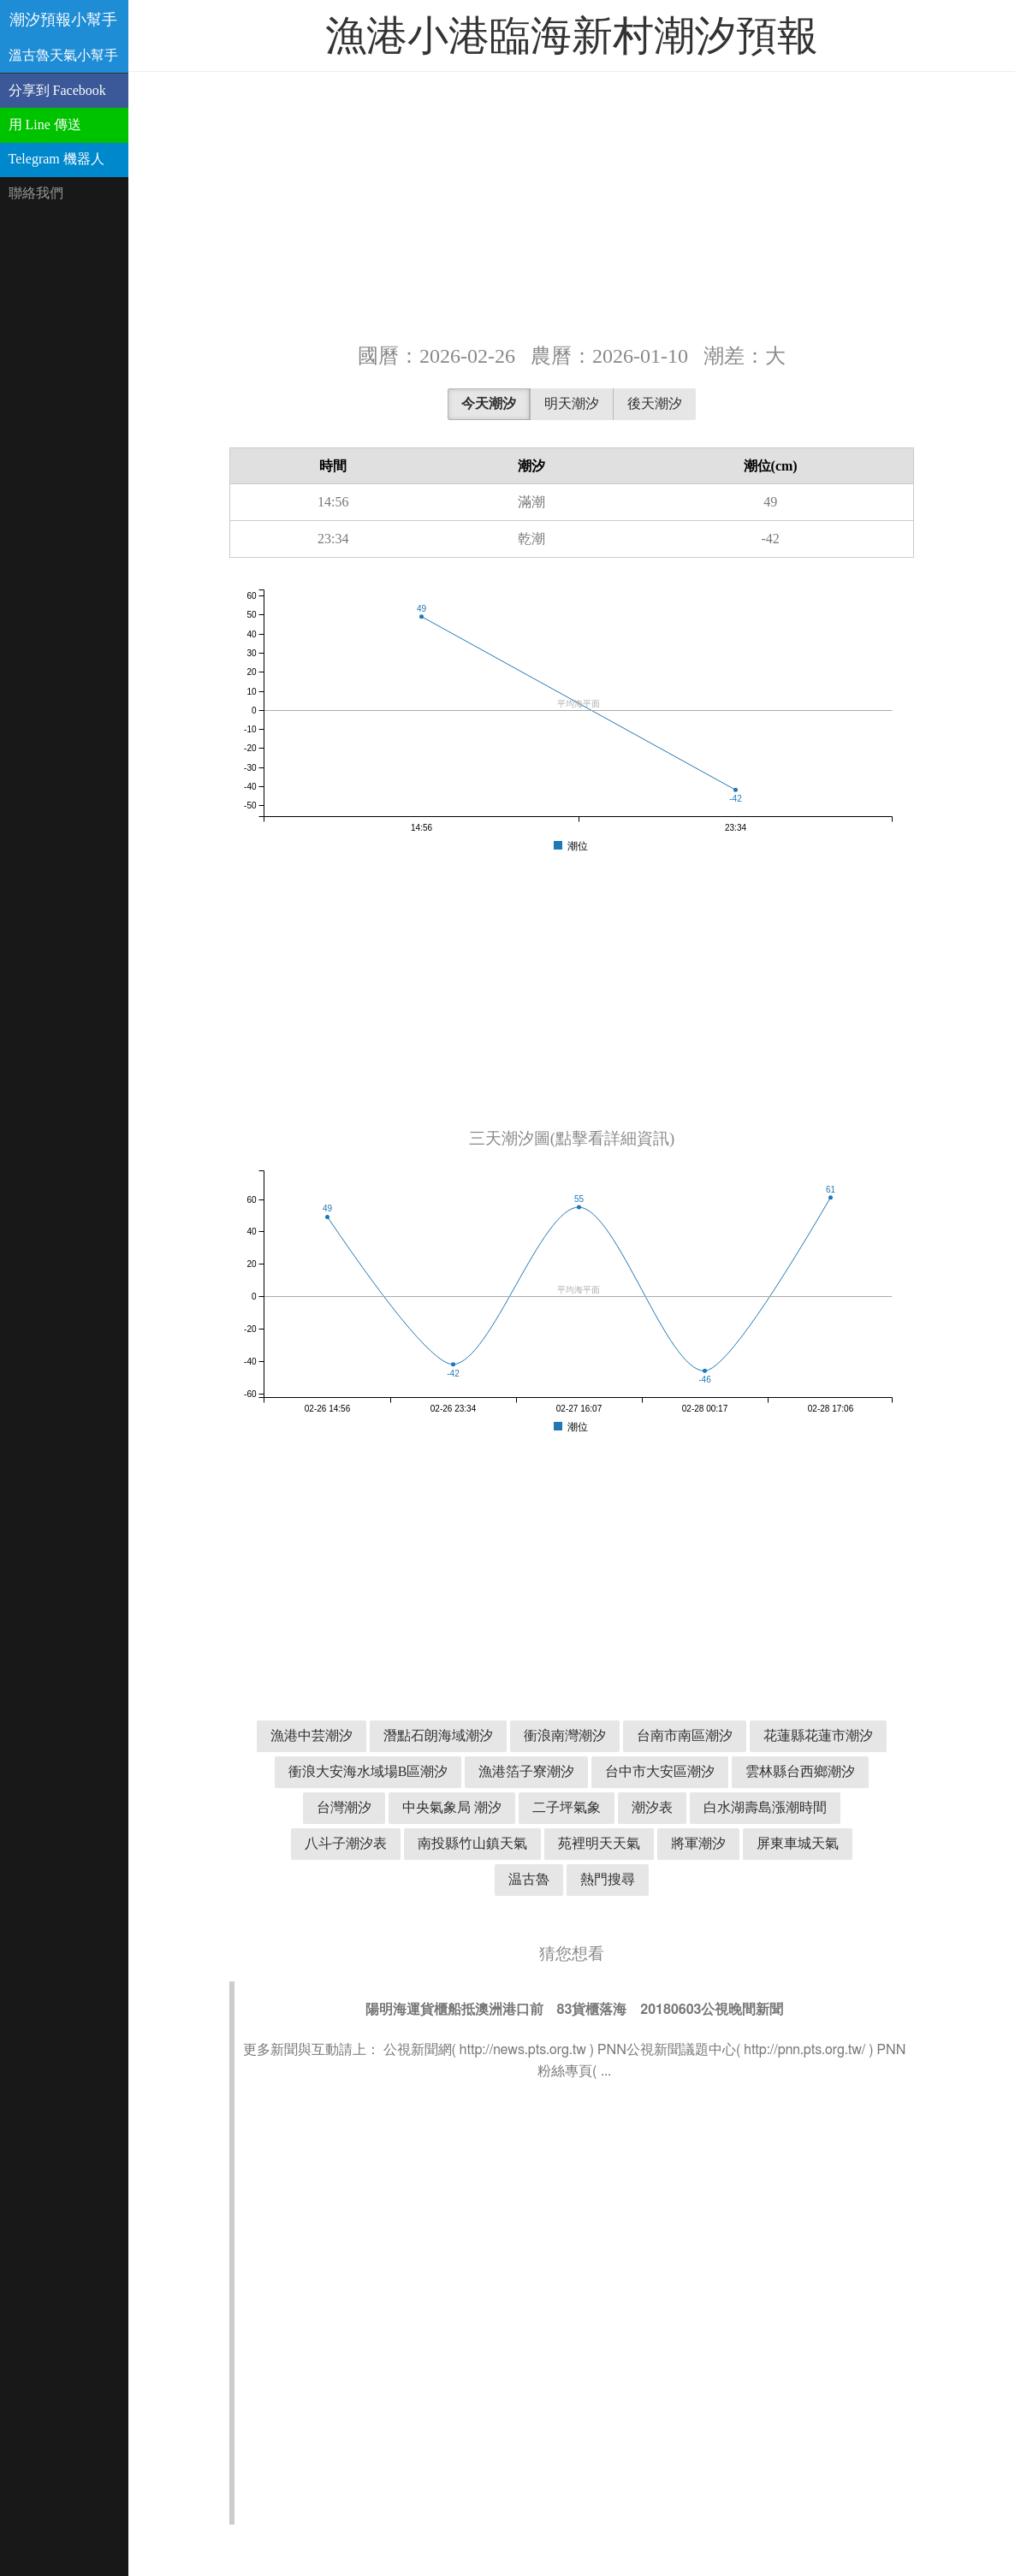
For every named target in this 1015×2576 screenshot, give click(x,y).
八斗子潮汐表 (346, 1843)
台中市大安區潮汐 (660, 1771)
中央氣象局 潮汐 (452, 1807)
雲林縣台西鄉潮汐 (800, 1771)
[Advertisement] (571, 205)
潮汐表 (652, 1807)
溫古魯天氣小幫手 (63, 55)
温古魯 (528, 1879)
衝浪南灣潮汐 (565, 1735)
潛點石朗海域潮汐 (438, 1735)
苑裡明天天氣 (599, 1843)
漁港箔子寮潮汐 (526, 1771)
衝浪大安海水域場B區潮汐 (368, 1771)
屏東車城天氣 (798, 1843)
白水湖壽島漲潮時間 (765, 1807)
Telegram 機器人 (56, 158)
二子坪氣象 (566, 1807)
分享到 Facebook (57, 90)
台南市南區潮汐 (685, 1735)
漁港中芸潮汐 (311, 1735)
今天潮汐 (488, 403)
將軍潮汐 (698, 1843)
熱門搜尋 (607, 1879)
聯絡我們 (36, 193)
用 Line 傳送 (45, 124)
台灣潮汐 (344, 1807)
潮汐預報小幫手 (63, 19)
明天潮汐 (571, 403)
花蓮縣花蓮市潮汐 (818, 1735)
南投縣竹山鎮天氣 (472, 1843)
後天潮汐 (654, 403)
